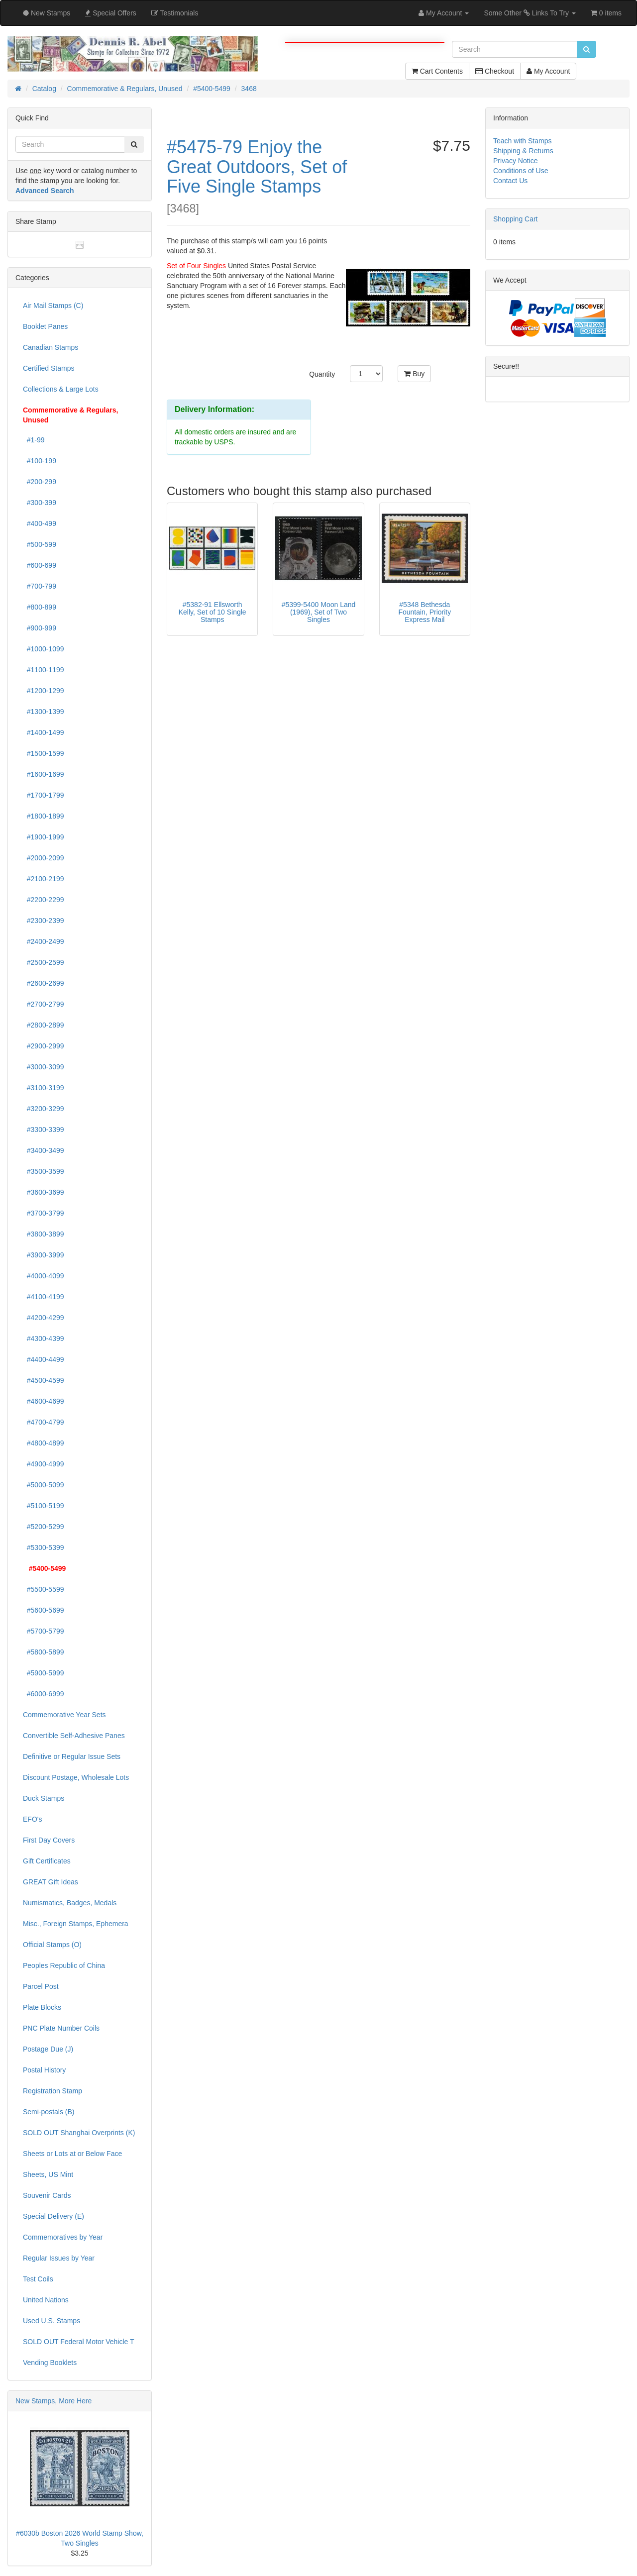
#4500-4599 (43, 1380)
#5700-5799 (43, 1631)
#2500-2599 (43, 962)
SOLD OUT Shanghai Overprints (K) (79, 2133)
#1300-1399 (43, 712)
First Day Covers (49, 1840)
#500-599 (39, 544)
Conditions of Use (520, 171)
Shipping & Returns (523, 151)
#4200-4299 (43, 1318)
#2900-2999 (43, 1046)
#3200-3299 (43, 1109)
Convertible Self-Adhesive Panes (74, 1736)
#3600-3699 (43, 1192)
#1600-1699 (43, 774)
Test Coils (38, 2279)
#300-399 (39, 503)
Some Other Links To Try (530, 13)
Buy (414, 374)
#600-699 (39, 565)
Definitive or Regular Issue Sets (71, 1756)
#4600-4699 (43, 1401)
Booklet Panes (45, 326)
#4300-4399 (43, 1338)
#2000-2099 (43, 858)
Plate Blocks (42, 2007)
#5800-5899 (43, 1652)
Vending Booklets (50, 2363)
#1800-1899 (43, 816)
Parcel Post (41, 1986)
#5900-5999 (43, 1673)
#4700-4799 (43, 1422)
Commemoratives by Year (63, 2237)
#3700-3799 (43, 1213)
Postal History (44, 2070)
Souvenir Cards (47, 2195)
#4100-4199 (43, 1297)
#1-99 (34, 440)
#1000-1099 (43, 649)
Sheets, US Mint (48, 2174)
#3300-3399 (43, 1129)
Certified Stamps (48, 368)
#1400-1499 (43, 732)
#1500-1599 (43, 753)
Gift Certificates (47, 1861)
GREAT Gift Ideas (50, 1882)
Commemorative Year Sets (64, 1715)
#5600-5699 (43, 1610)
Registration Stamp (52, 2091)
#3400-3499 (43, 1150)
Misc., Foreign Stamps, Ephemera (75, 1924)
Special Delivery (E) (53, 2216)
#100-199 (39, 461)
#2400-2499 (43, 941)
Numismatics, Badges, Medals (69, 1903)
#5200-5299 (43, 1527)
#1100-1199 (43, 670)
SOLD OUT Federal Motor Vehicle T (78, 2342)
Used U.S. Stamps (51, 2321)
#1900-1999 (43, 837)
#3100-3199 (43, 1088)
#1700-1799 (43, 795)
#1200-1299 (43, 691)
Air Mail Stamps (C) (53, 305)
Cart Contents (437, 71)
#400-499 (39, 523)
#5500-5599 (43, 1589)
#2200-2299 (43, 900)
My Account (548, 71)
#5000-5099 (43, 1485)
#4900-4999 (43, 1464)
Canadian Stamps (50, 347)
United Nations (46, 2300)
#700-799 (39, 586)
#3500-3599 (43, 1171)
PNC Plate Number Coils (61, 2028)
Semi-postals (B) (48, 2112)
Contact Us (510, 181)
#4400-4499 (43, 1359)
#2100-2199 (43, 879)
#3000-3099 (43, 1067)
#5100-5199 (43, 1506)
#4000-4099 (43, 1276)
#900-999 (39, 628)
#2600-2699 (43, 983)
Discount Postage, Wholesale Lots (76, 1777)
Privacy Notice (515, 161)
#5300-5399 (43, 1547)
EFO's (32, 1819)
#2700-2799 (43, 1004)
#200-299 (39, 482)
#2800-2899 (43, 1025)
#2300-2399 (43, 921)
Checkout (494, 71)
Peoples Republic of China (64, 1965)
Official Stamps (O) (52, 1945)
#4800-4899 (43, 1443)
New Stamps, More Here (53, 2401)
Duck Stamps (43, 1798)
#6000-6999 (43, 1694)
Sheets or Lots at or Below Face (72, 2154)
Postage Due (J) (48, 2049)
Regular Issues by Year (59, 2258)
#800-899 (39, 607)
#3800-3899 (43, 1234)
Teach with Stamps (522, 141)
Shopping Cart (515, 219)
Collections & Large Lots (61, 389)
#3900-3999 (43, 1255)
